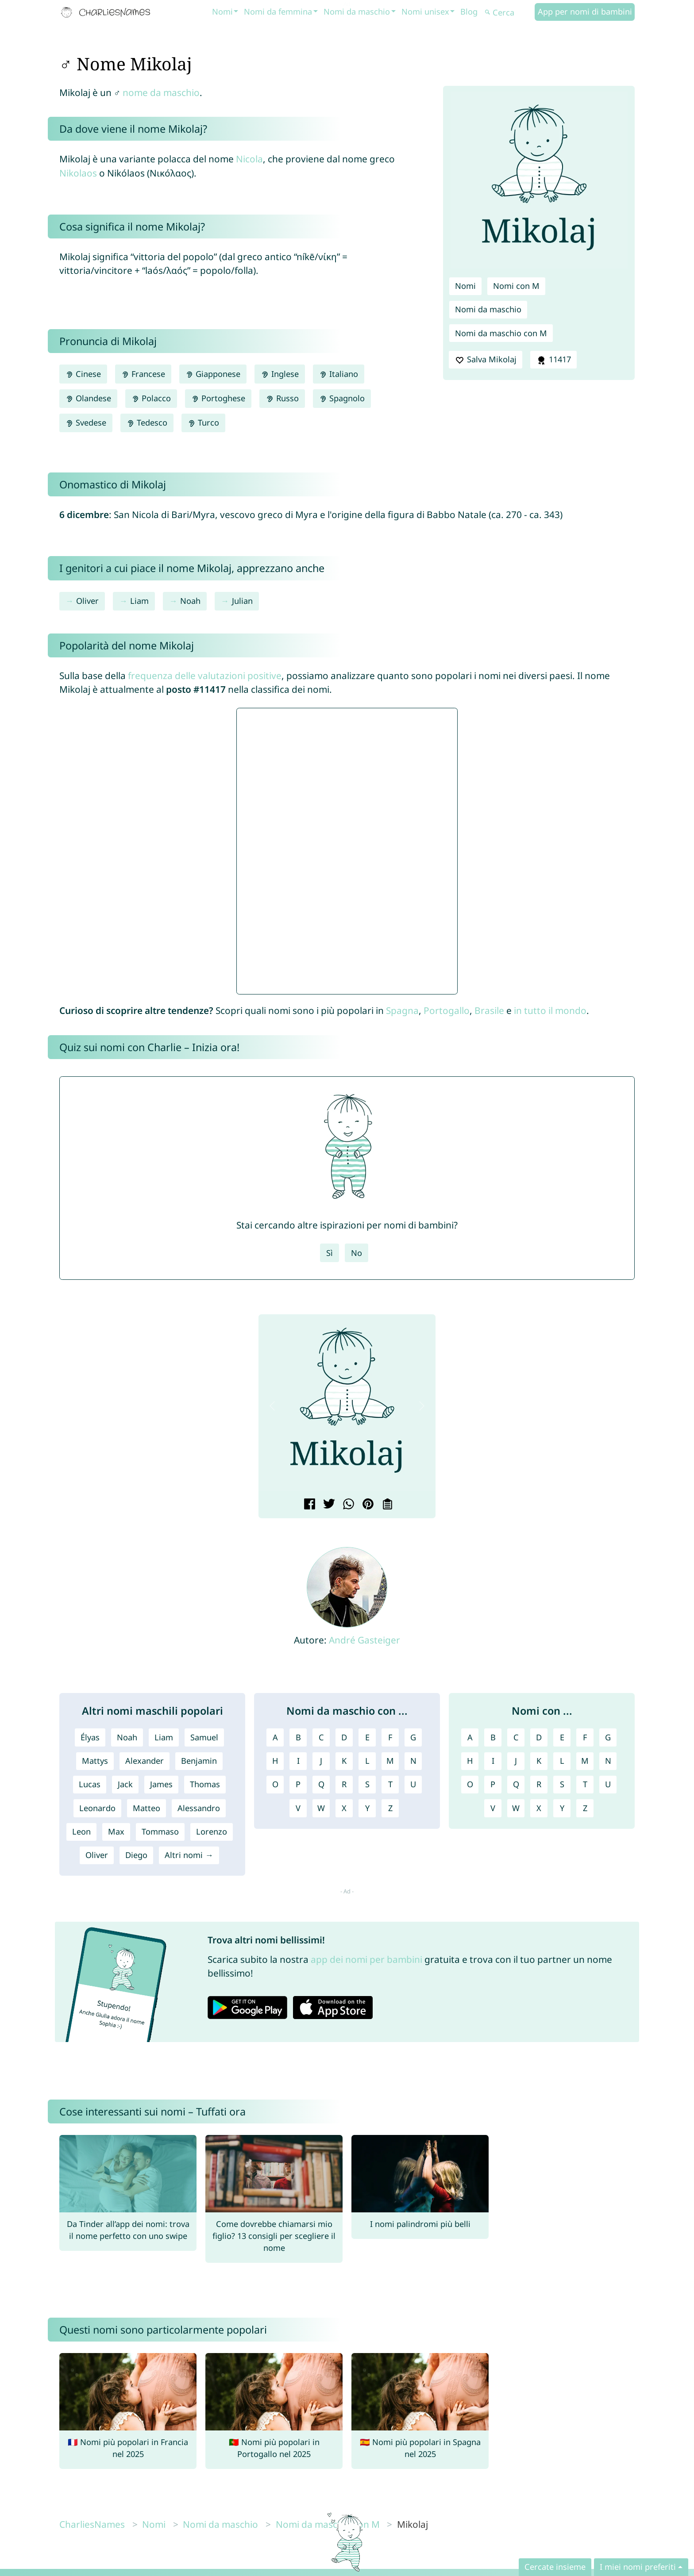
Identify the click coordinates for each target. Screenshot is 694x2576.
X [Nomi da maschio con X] (344, 1808)
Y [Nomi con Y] (562, 1808)
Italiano (338, 374)
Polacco (151, 398)
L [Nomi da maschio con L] (367, 1760)
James (161, 1784)
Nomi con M (516, 285)
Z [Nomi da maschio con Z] (390, 1808)
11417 (553, 359)
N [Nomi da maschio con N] (413, 1760)
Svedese (86, 422)
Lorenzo (211, 1831)
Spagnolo (342, 398)
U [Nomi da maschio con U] (413, 1784)
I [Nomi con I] (493, 1760)
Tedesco (147, 422)
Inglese (279, 374)
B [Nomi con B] (493, 1737)
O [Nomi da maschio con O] (275, 1784)
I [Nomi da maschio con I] (298, 1760)
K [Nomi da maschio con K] (344, 1760)
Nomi (222, 11)
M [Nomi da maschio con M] (390, 1760)
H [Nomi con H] (470, 1760)
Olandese (88, 398)
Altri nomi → (189, 1855)
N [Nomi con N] (608, 1760)
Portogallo (447, 1010)
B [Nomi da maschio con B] (298, 1737)
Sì (329, 1253)
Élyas (90, 1737)
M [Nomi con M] (585, 1760)
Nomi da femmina (278, 11)
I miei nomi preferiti (638, 2566)
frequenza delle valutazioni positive (204, 675)
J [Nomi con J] (516, 1760)
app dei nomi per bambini (366, 1959)
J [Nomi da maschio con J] (321, 1760)
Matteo (146, 1808)
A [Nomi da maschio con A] (275, 1737)
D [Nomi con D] (539, 1737)
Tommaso (160, 1831)
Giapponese (212, 374)
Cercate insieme (555, 2566)
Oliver (87, 600)
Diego (136, 1855)
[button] (272, 1406)
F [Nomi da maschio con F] (390, 1737)
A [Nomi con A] (470, 1737)
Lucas (89, 1784)
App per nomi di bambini (585, 11)
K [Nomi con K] (538, 1760)
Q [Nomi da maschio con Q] (321, 1784)
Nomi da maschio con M (501, 333)
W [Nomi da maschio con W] (321, 1808)
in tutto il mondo (550, 1010)
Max (116, 1831)
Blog (469, 11)
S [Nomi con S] (562, 1784)
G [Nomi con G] (608, 1737)
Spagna (402, 1010)
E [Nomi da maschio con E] (367, 1737)
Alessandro (198, 1808)
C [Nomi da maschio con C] (321, 1737)
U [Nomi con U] (608, 1784)
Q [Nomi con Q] (516, 1784)
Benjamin (199, 1760)
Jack (125, 1784)
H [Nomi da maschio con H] (275, 1760)
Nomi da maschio (357, 11)
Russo (282, 398)
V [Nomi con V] (492, 1808)
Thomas (205, 1784)
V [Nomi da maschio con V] (298, 1808)
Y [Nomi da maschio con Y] (367, 1808)
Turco (203, 422)
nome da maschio (161, 92)
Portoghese (218, 398)
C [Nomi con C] (516, 1737)
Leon (81, 1831)
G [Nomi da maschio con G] (413, 1737)
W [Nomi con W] (516, 1808)
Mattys (95, 1760)
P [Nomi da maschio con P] (298, 1784)
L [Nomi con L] (562, 1760)
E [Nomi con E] (562, 1737)
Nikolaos (78, 173)
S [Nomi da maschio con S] (367, 1784)
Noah (190, 600)
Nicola (249, 159)
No (356, 1253)
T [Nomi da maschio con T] (390, 1784)
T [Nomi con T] (585, 1784)
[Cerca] (508, 12)
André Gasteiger (364, 1640)
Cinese (83, 374)
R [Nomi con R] (538, 1784)
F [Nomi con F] (585, 1737)
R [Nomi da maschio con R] (344, 1784)
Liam (139, 600)
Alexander (144, 1760)
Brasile (489, 1010)
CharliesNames (92, 2524)
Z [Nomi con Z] (585, 1808)
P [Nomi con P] (492, 1784)
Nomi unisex (425, 11)
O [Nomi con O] (470, 1784)
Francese (143, 374)
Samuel (204, 1737)
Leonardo (97, 1808)
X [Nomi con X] (538, 1808)
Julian (242, 600)
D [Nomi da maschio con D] (344, 1737)
